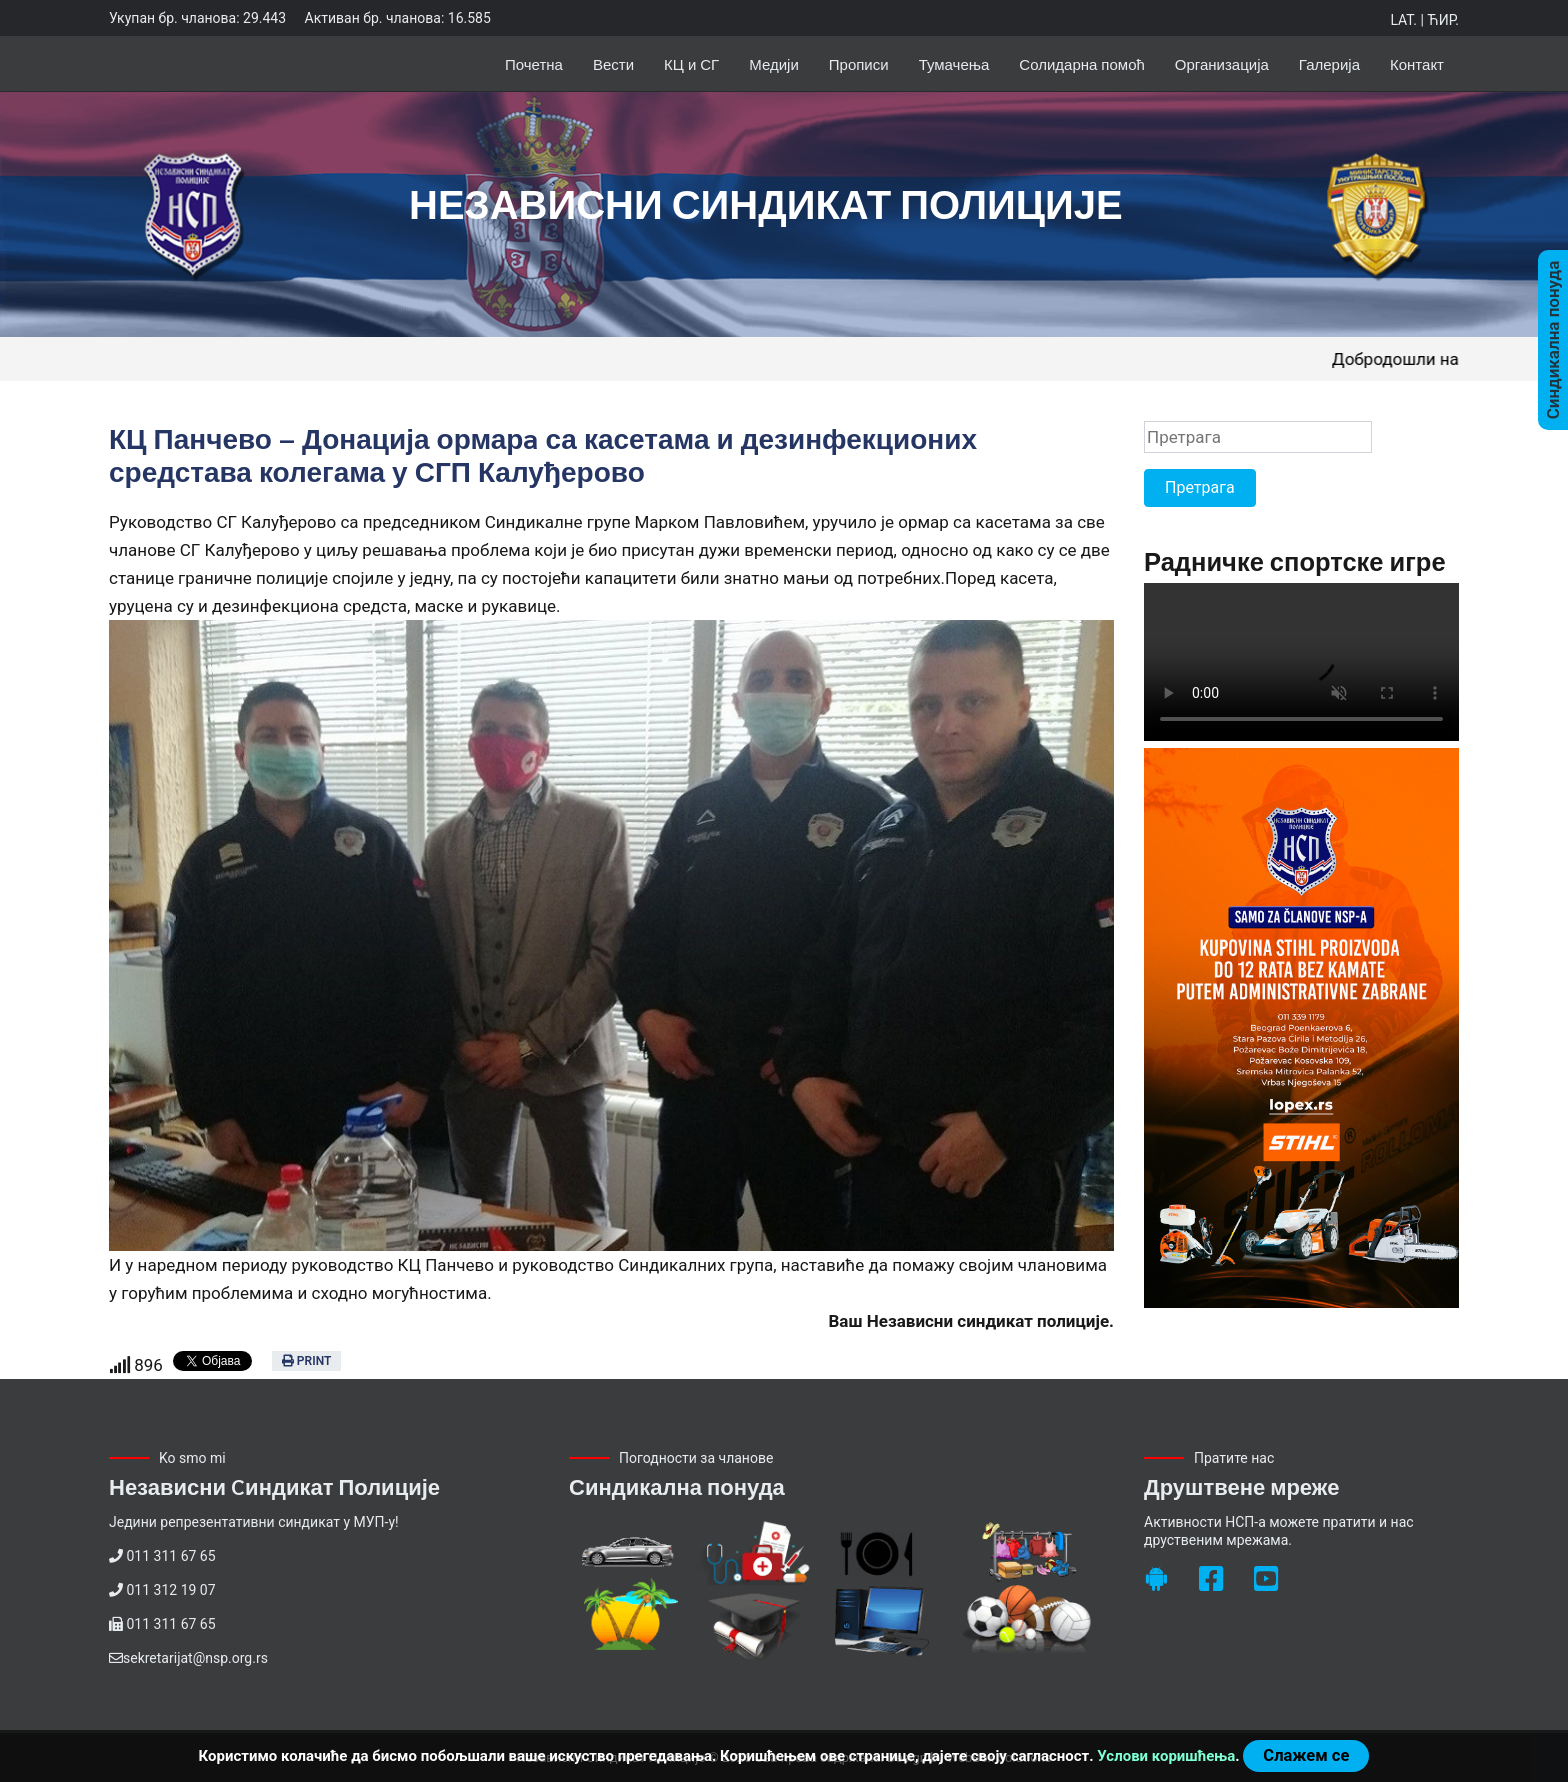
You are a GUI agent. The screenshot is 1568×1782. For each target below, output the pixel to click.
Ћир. (1443, 20)
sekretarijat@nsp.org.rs (195, 1658)
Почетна (534, 63)
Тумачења (954, 63)
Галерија (1329, 63)
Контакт (1417, 63)
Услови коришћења (1166, 1756)
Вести (613, 63)
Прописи (859, 63)
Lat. (1403, 20)
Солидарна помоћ (1082, 63)
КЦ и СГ (691, 63)
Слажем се (1306, 1755)
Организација (1222, 63)
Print (306, 1361)
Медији (774, 63)
